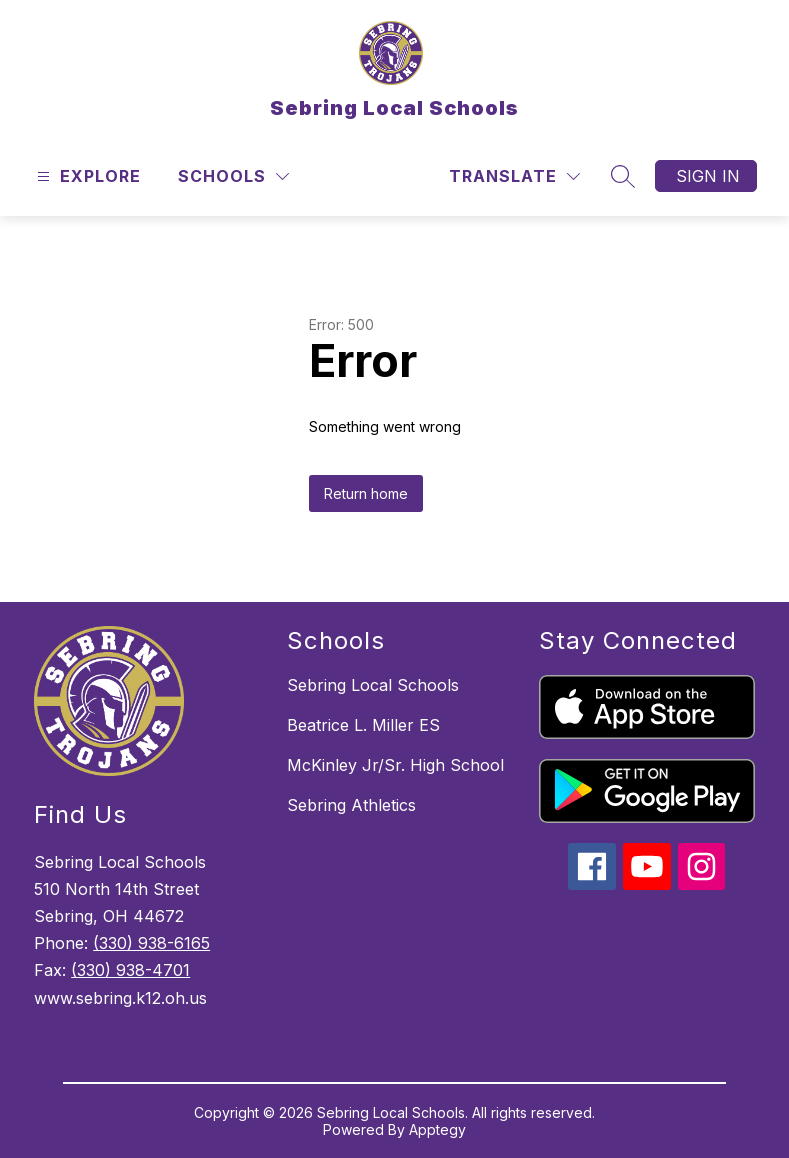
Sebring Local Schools (373, 685)
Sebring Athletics (351, 805)
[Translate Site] (514, 176)
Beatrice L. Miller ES (363, 725)
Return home (366, 493)
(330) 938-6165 (151, 943)
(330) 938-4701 (130, 970)
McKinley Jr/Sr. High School (395, 765)
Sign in (708, 176)
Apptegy (437, 1129)
